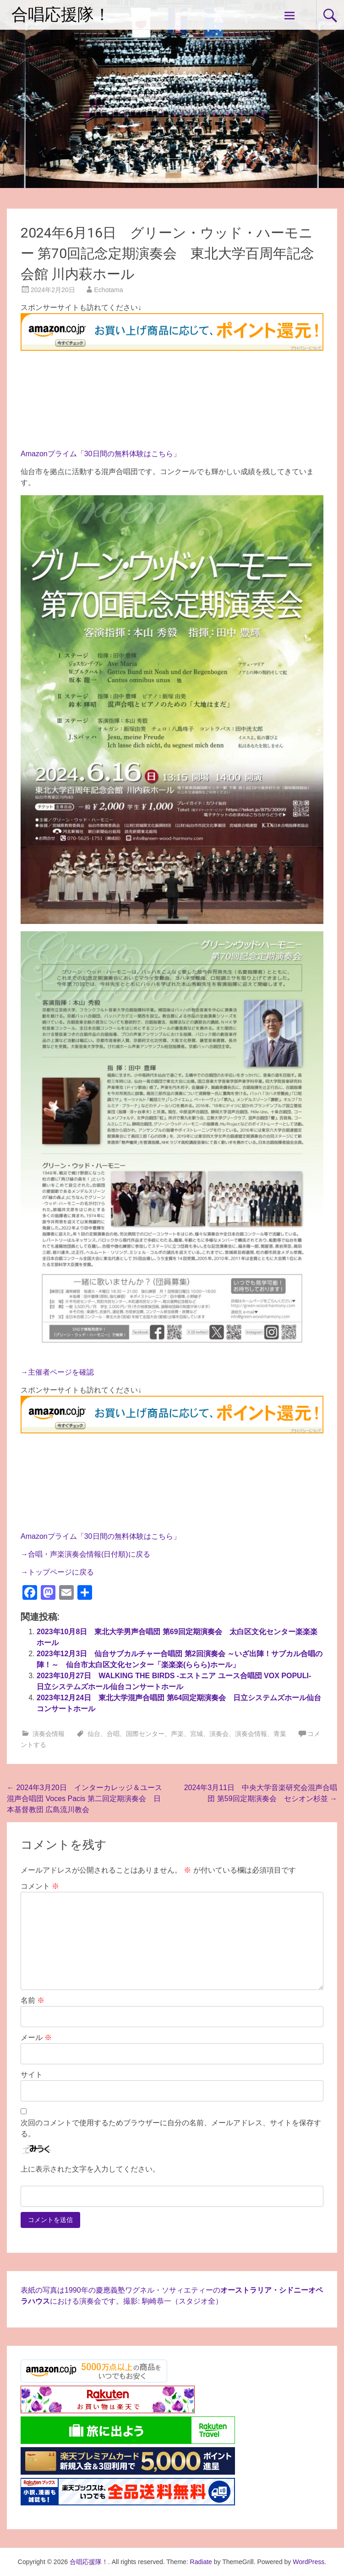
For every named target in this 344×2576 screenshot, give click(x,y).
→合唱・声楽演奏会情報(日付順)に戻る (85, 1554)
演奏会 (219, 1733)
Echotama (108, 289)
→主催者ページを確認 (57, 1372)
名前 (32, 2000)
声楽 (177, 1733)
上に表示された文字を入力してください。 (90, 2169)
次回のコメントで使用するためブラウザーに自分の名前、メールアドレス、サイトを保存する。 (171, 2128)
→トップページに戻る (57, 1572)
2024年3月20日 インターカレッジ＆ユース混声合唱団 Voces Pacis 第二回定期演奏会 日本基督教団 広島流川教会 (84, 1798)
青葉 (279, 1733)
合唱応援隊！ (60, 14)
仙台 (93, 1733)
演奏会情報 (49, 1733)
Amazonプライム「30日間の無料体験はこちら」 (100, 454)
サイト (32, 2074)
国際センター (145, 1733)
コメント (40, 1886)
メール (36, 2037)
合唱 (113, 1733)
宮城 (196, 1733)
